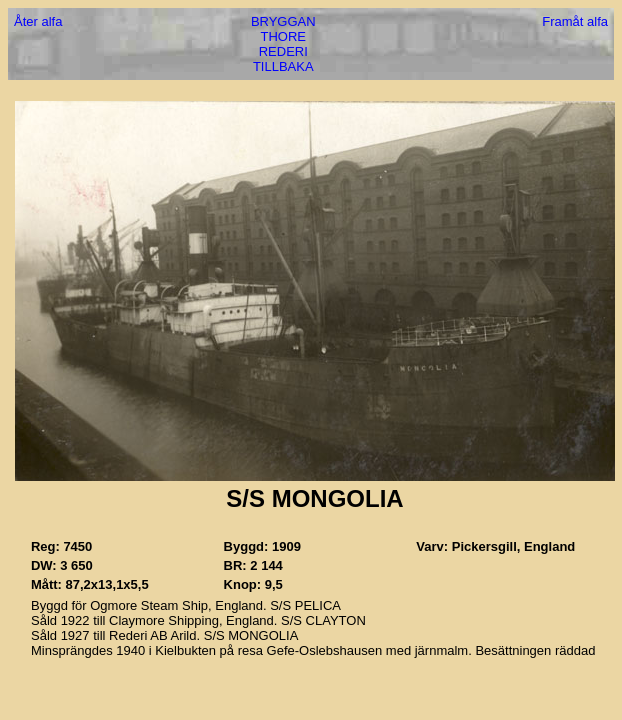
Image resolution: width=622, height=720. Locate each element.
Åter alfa (38, 21)
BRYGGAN (283, 21)
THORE (284, 36)
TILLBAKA (283, 66)
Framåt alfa (575, 21)
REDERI (283, 51)
